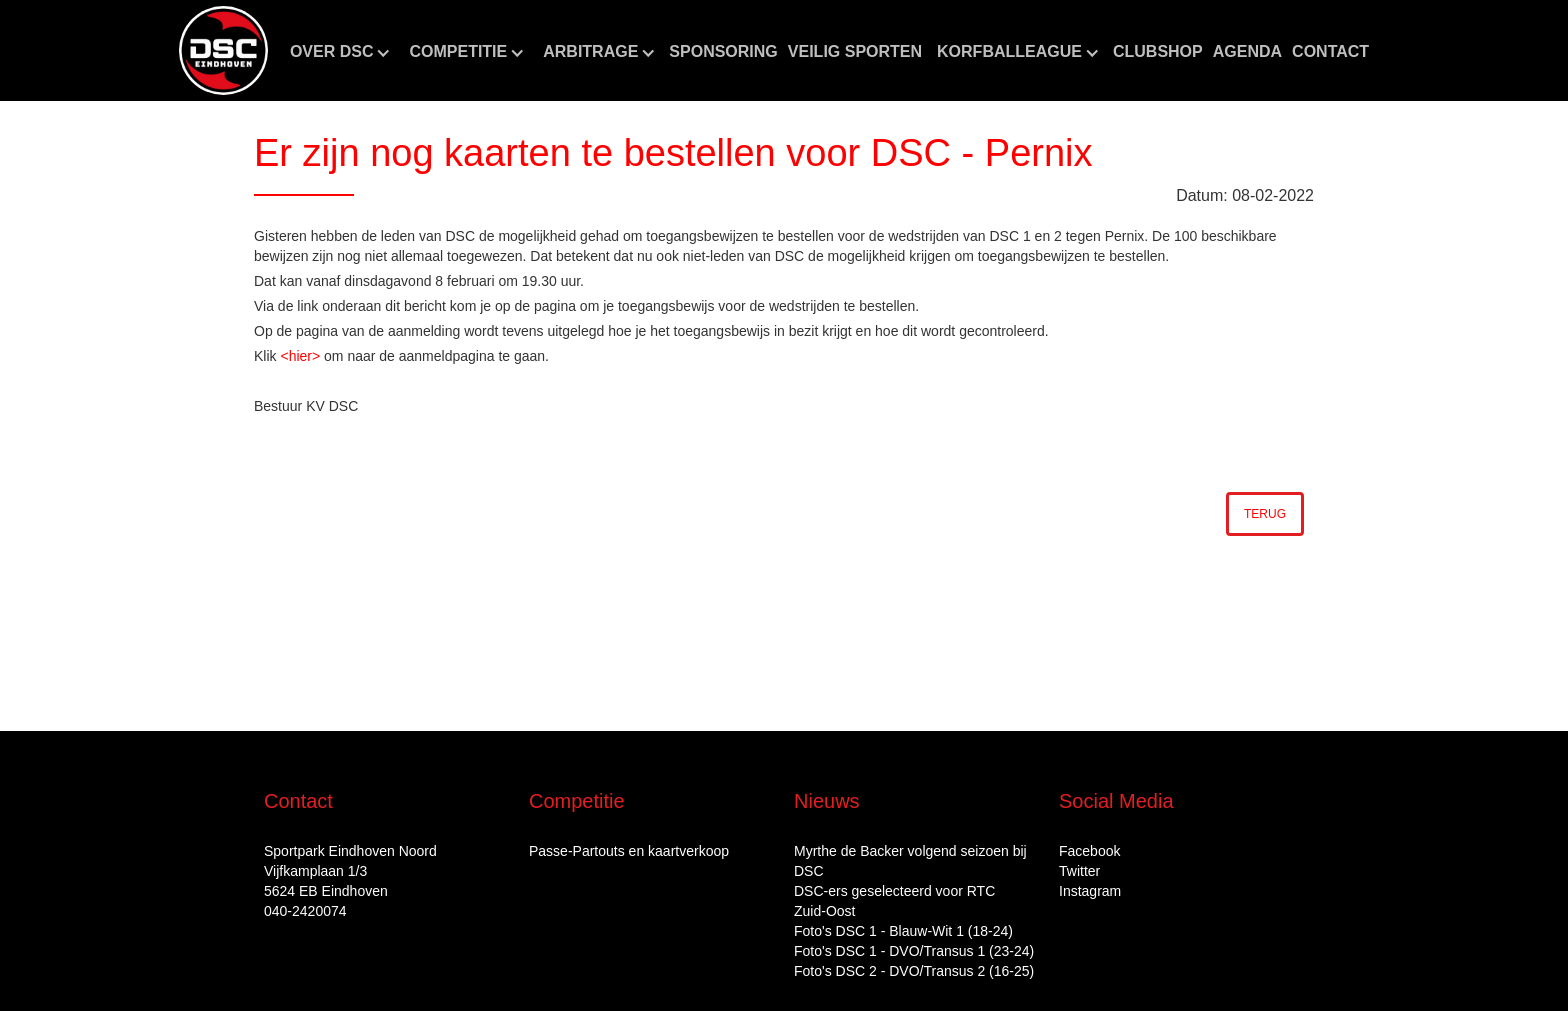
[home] (223, 50)
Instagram (1090, 891)
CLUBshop (1158, 51)
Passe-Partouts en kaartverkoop (629, 851)
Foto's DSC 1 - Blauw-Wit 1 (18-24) (903, 931)
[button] (340, 52)
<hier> (300, 356)
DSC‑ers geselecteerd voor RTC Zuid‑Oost (894, 901)
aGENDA (1247, 51)
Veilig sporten (855, 51)
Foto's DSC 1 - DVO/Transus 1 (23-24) (914, 951)
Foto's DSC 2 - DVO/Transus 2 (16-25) (914, 971)
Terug (1265, 514)
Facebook (1089, 851)
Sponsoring (723, 51)
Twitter (1079, 871)
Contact (1330, 51)
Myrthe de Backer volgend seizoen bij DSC (910, 861)
